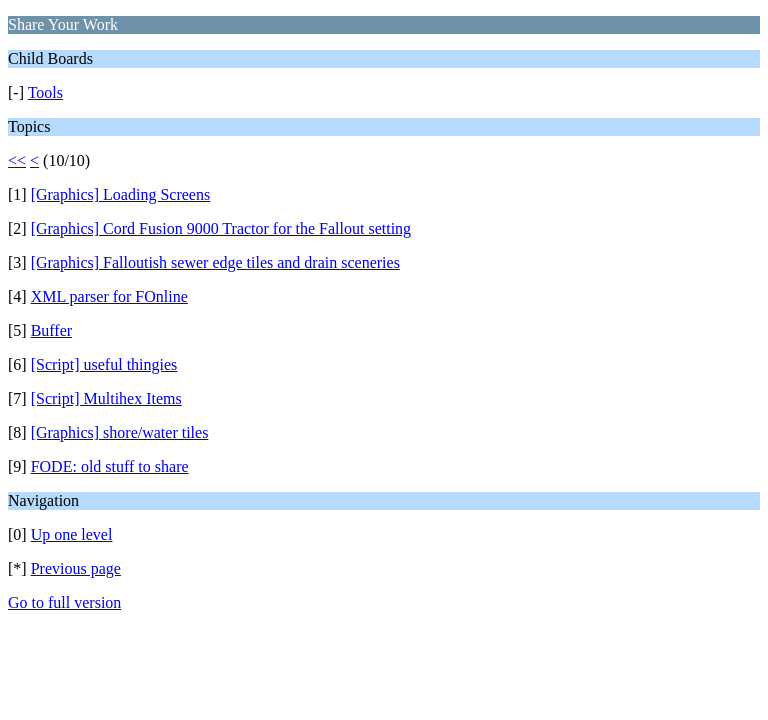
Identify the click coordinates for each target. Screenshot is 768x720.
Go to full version (64, 602)
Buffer (51, 330)
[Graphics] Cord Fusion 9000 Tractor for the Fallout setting (221, 228)
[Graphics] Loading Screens (121, 194)
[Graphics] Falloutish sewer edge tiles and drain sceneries (215, 262)
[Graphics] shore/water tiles (120, 432)
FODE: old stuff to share (110, 466)
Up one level (72, 534)
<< (17, 160)
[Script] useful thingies (104, 364)
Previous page (76, 568)
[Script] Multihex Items (106, 398)
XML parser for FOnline (109, 296)
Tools (45, 92)
